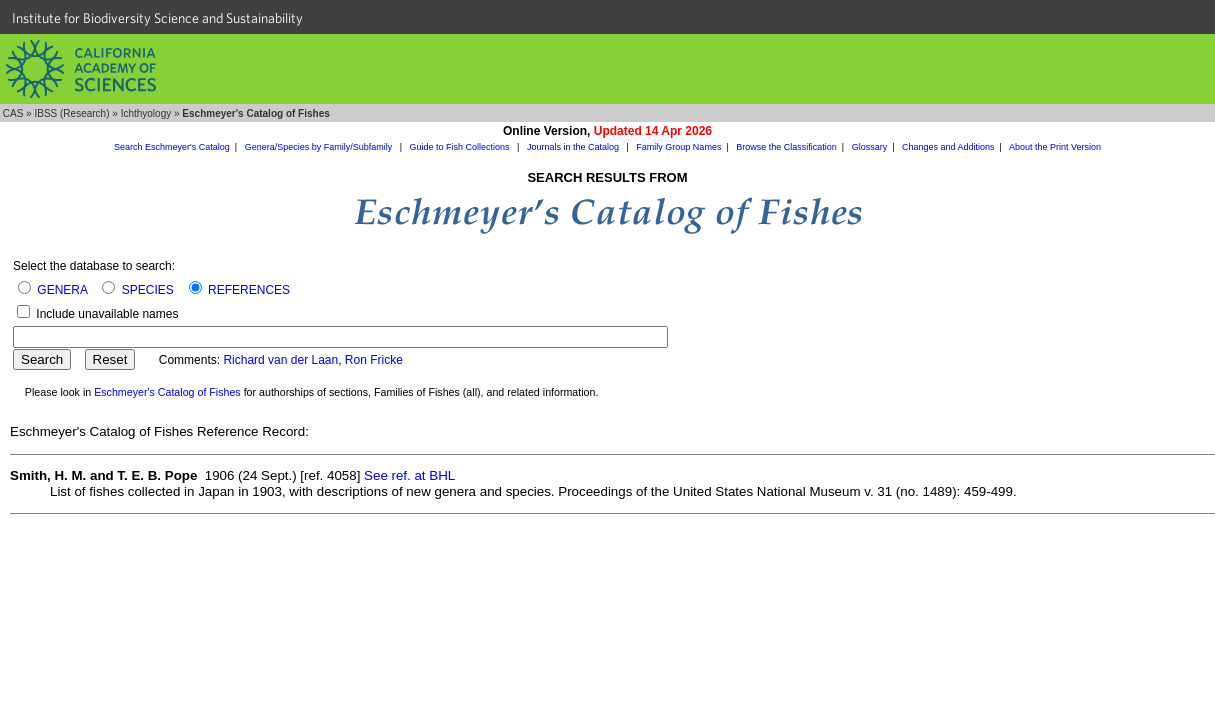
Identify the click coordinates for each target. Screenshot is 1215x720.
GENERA (62, 290)
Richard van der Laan (280, 360)
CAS (13, 113)
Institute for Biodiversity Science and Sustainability (157, 18)
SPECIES (148, 290)
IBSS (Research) (71, 113)
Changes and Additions (948, 147)
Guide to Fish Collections (461, 147)
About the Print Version (1055, 147)
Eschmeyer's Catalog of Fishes (167, 392)
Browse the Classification (786, 147)
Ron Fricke (374, 360)
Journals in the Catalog (574, 147)
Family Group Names (678, 147)
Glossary (870, 147)
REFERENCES (249, 290)
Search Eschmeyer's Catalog (172, 147)
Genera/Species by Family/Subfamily (320, 147)
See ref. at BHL (409, 475)
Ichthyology (146, 113)
